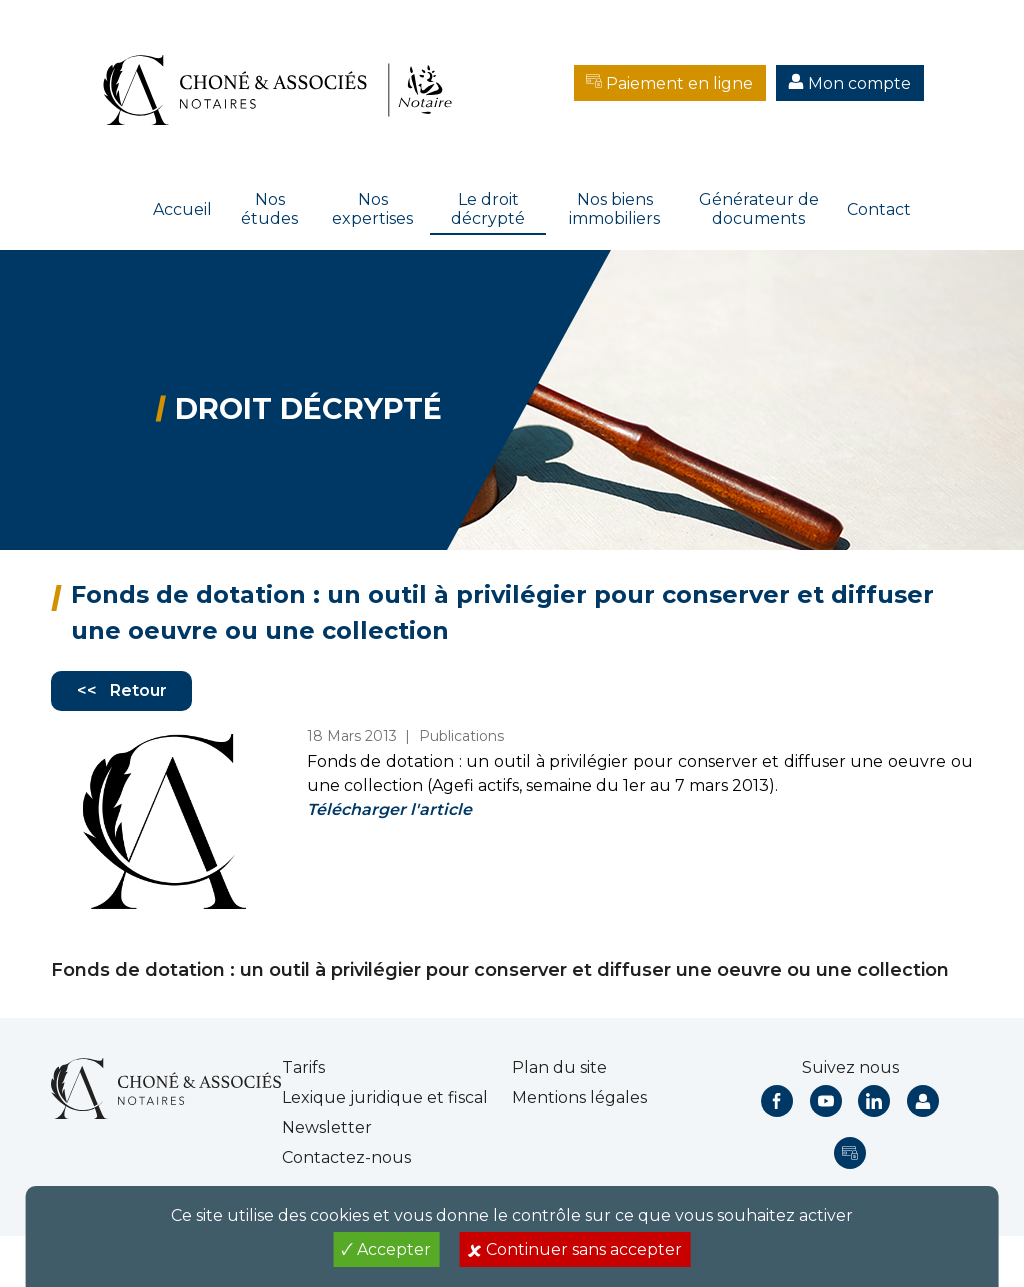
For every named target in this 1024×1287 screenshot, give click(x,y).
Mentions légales (579, 1097)
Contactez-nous (346, 1157)
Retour (138, 690)
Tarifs (303, 1067)
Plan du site (559, 1067)
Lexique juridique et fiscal (385, 1097)
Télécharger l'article (389, 809)
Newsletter (327, 1127)
